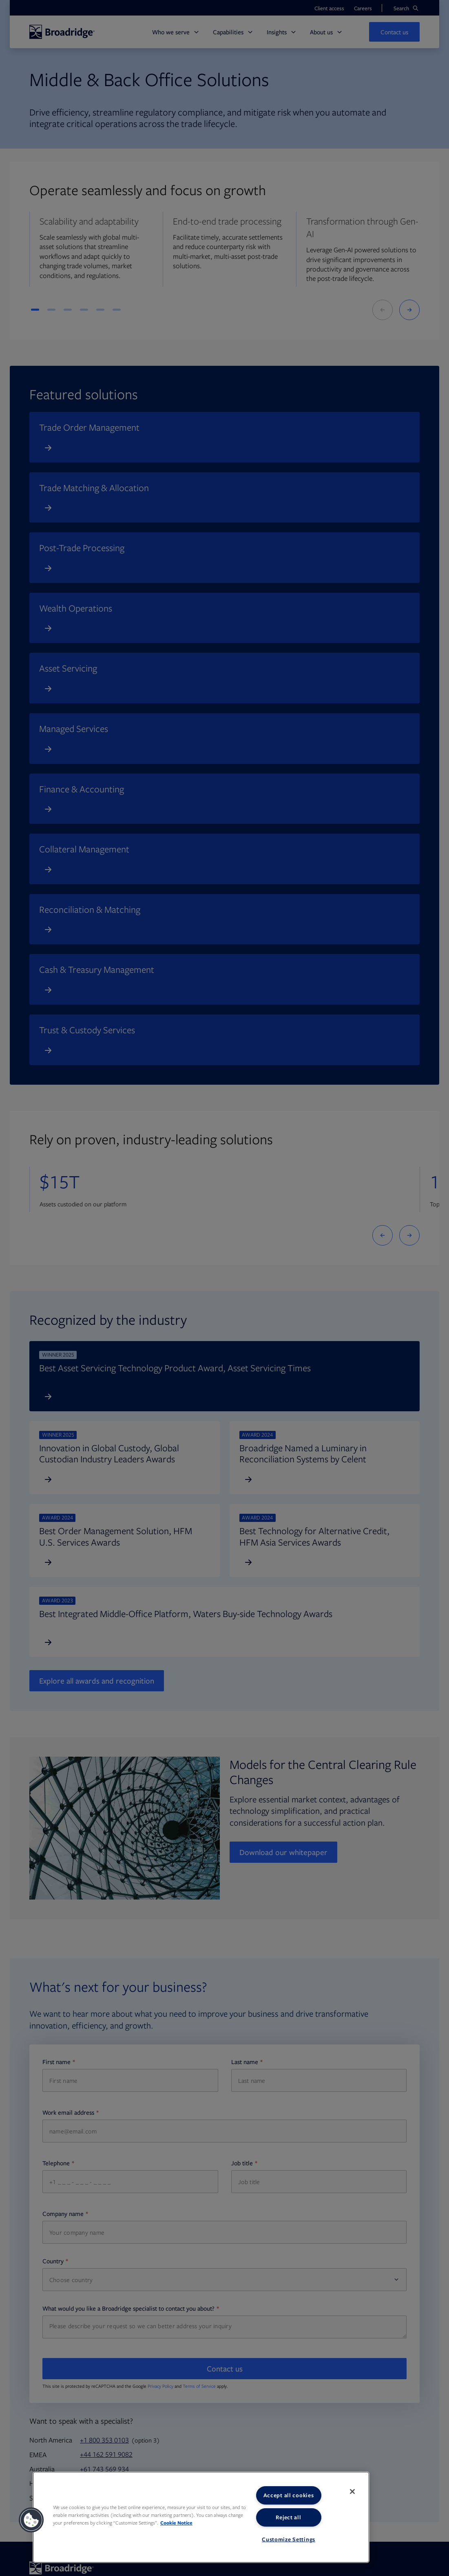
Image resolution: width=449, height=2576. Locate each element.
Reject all (288, 2517)
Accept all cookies (288, 2495)
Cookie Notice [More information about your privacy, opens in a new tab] (176, 2522)
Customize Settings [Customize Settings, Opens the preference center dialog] (288, 2539)
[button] (31, 2520)
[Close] (352, 2491)
